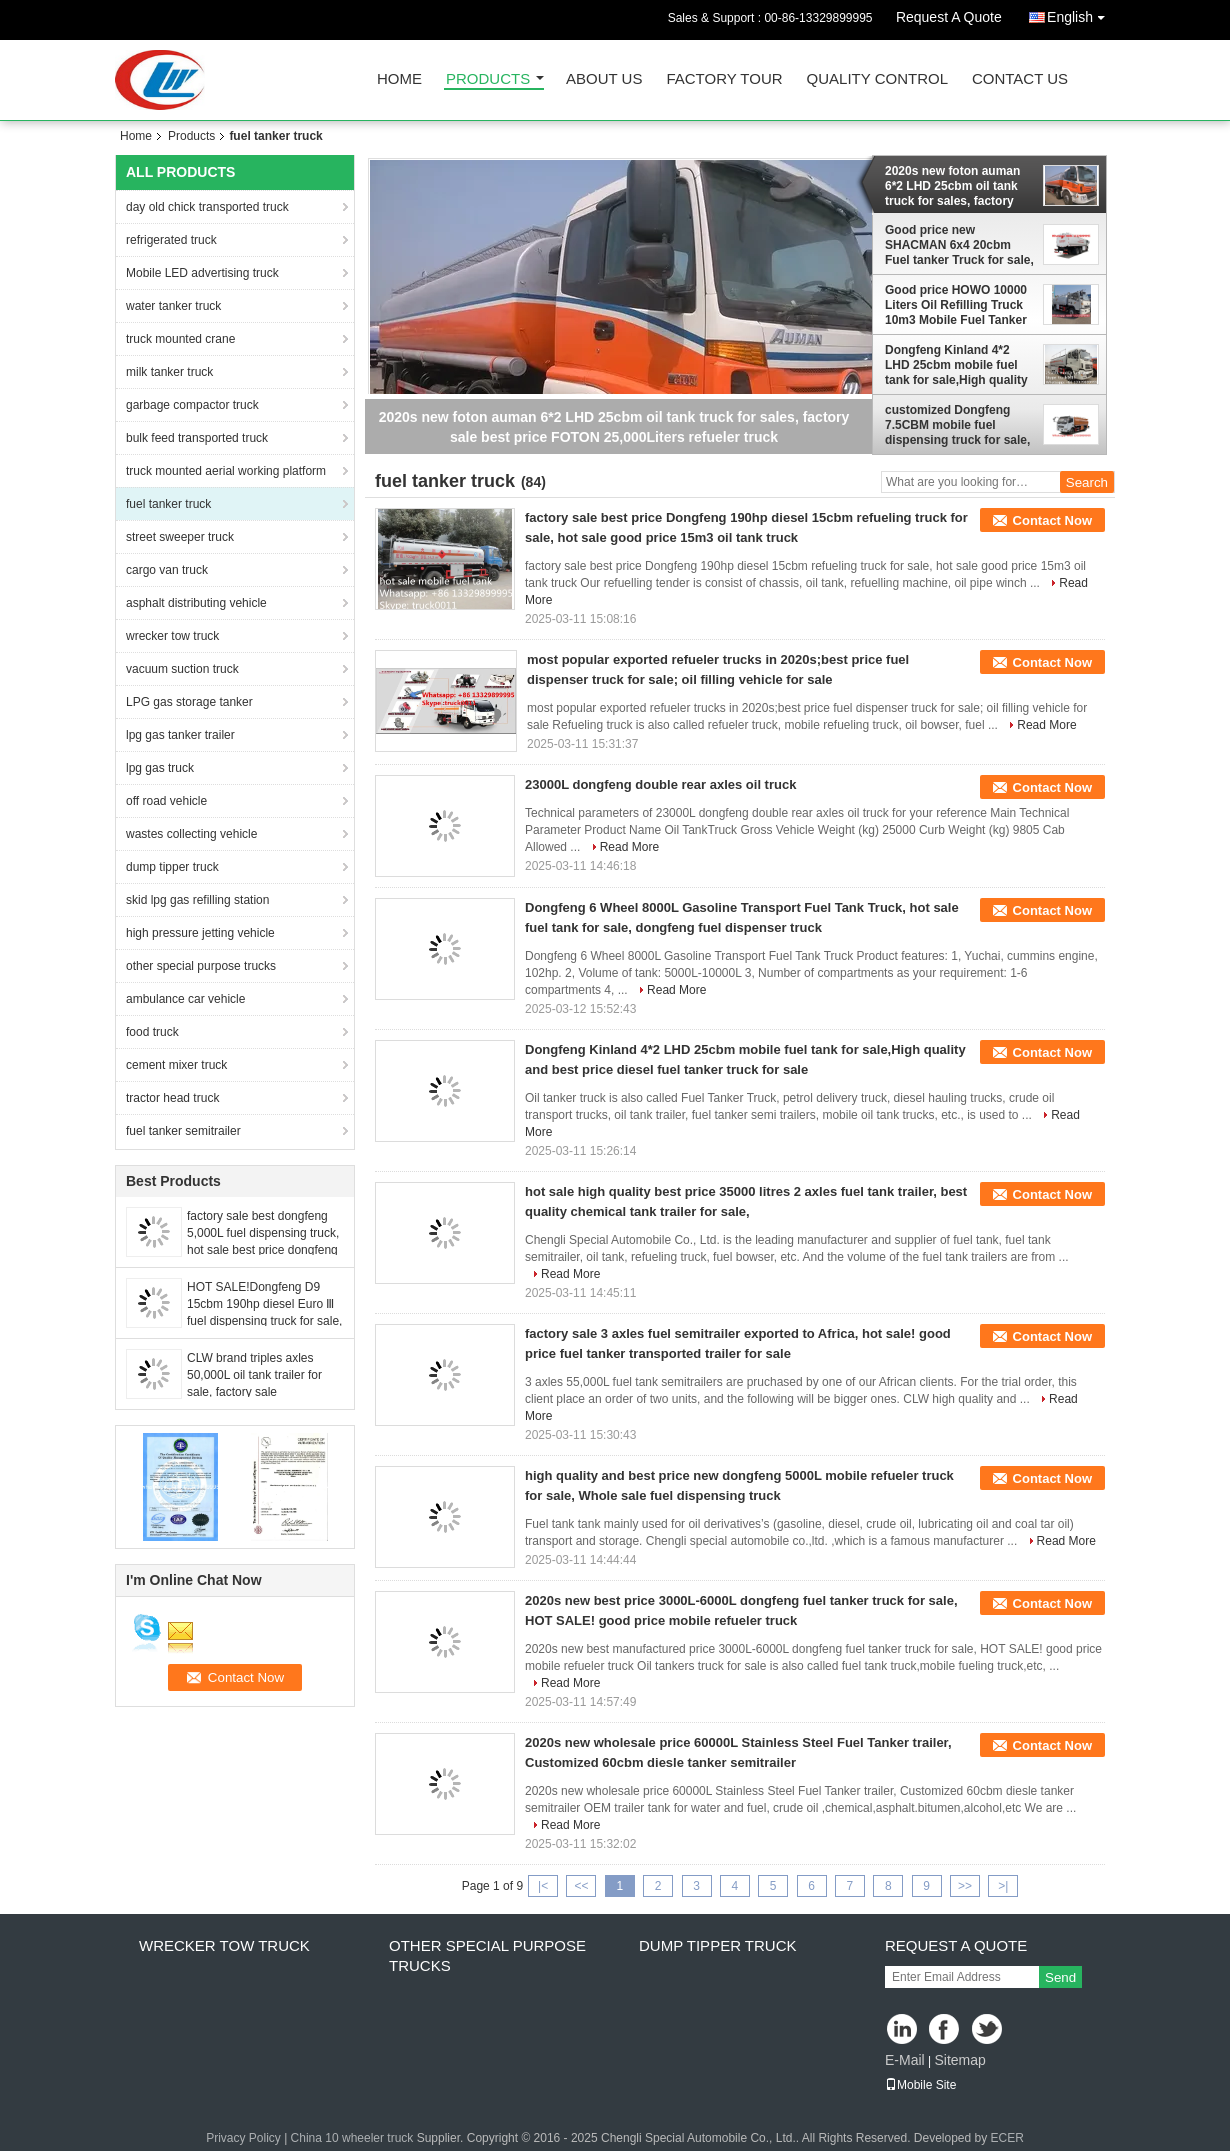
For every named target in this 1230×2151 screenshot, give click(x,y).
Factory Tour (724, 79)
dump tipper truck (172, 867)
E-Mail (905, 2060)
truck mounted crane (180, 339)
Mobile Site (920, 2085)
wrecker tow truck (172, 636)
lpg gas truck (160, 768)
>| (1003, 1886)
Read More (1046, 725)
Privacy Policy (243, 2138)
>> (965, 1886)
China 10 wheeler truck (352, 2138)
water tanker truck (173, 306)
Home (399, 79)
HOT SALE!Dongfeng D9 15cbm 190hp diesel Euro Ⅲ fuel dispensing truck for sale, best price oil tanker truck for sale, (264, 1321)
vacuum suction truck (182, 669)
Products (488, 79)
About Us (604, 79)
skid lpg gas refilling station (197, 900)
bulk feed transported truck (197, 438)
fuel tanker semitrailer (183, 1131)
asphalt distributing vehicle (196, 603)
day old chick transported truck (207, 207)
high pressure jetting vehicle (200, 933)
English (1081, 13)
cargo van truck (167, 570)
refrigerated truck (171, 240)
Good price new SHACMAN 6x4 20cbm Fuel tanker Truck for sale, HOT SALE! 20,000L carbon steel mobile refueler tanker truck (959, 245)
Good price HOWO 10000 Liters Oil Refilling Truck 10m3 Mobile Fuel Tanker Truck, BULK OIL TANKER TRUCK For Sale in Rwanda (959, 305)
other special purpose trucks (201, 966)
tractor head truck (172, 1098)
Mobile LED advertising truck (202, 273)
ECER (1007, 2138)
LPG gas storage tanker (189, 702)
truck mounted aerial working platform (226, 471)
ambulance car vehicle (185, 999)
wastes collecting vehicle (191, 834)
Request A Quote (949, 17)
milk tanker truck (169, 372)
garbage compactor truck (192, 405)
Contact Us (1020, 79)
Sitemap (959, 2060)
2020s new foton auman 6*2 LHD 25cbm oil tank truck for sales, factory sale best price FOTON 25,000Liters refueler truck (959, 186)
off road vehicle (166, 801)
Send (1060, 1977)
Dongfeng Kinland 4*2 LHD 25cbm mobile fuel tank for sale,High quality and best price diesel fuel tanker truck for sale (956, 365)
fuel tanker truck (168, 504)
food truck (152, 1032)
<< (581, 1886)
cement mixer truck (176, 1065)
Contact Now (1052, 520)
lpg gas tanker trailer (180, 735)
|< (543, 1886)
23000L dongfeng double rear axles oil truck (660, 784)
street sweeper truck (180, 537)
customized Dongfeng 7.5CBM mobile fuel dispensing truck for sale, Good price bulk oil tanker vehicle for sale (959, 425)
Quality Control (877, 79)
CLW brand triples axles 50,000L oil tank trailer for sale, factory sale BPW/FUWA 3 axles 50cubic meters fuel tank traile (262, 1392)
